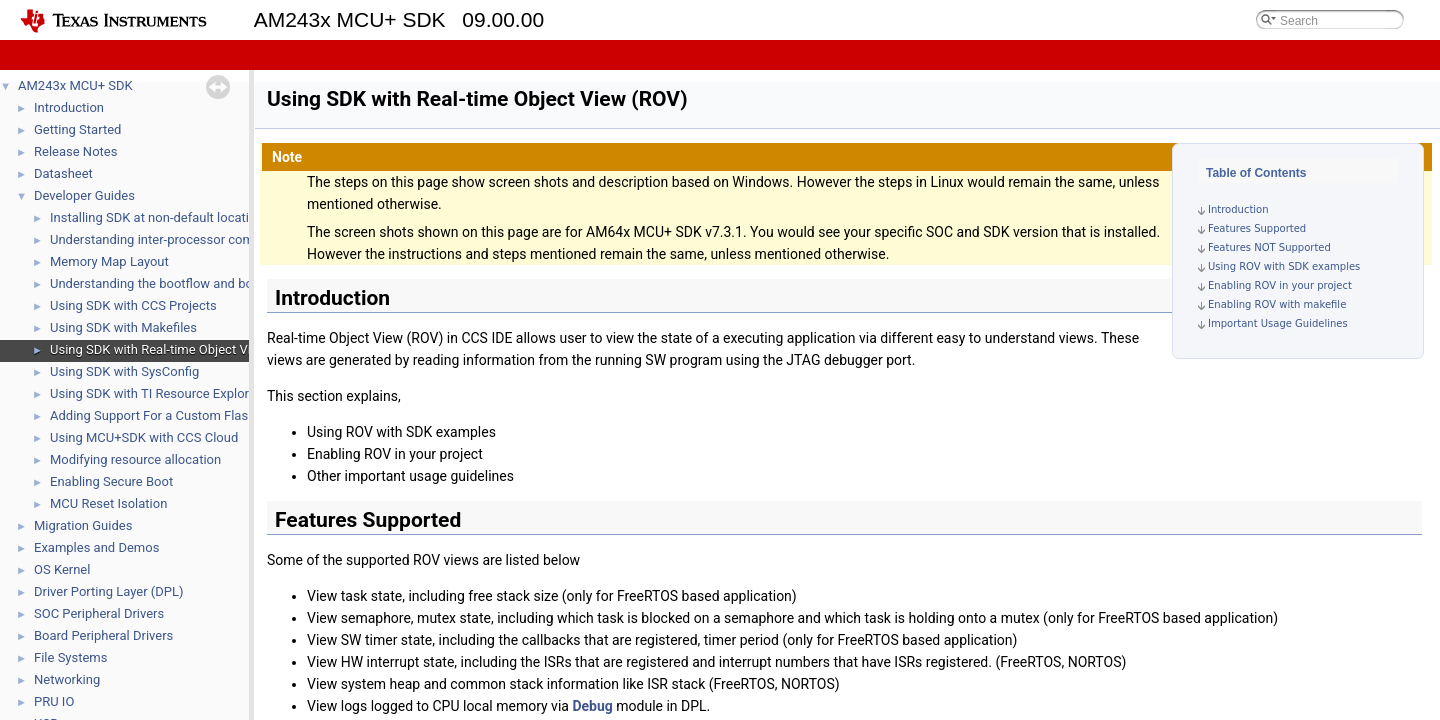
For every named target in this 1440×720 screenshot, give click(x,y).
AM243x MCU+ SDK (75, 85)
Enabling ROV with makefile (1277, 304)
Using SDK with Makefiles (123, 327)
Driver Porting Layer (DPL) (109, 591)
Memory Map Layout (109, 261)
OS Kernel (62, 569)
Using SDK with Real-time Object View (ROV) (177, 349)
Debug (592, 706)
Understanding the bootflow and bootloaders (179, 283)
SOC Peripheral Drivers (99, 613)
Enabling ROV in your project (1280, 285)
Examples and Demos (96, 547)
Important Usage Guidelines (1278, 323)
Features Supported (1257, 228)
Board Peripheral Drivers (103, 635)
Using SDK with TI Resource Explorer (155, 393)
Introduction (69, 107)
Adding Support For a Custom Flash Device (173, 415)
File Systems (70, 657)
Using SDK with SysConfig (124, 371)
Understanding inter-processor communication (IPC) (200, 239)
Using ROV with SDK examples (1284, 266)
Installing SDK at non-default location (157, 217)
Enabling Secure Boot (111, 481)
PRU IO (54, 701)
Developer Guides (84, 195)
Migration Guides (83, 525)
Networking (67, 679)
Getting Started (77, 129)
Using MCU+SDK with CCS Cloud (144, 437)
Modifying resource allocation (135, 459)
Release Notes (75, 151)
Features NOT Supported (1269, 247)
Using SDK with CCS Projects (133, 305)
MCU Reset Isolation (108, 503)
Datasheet (63, 173)
